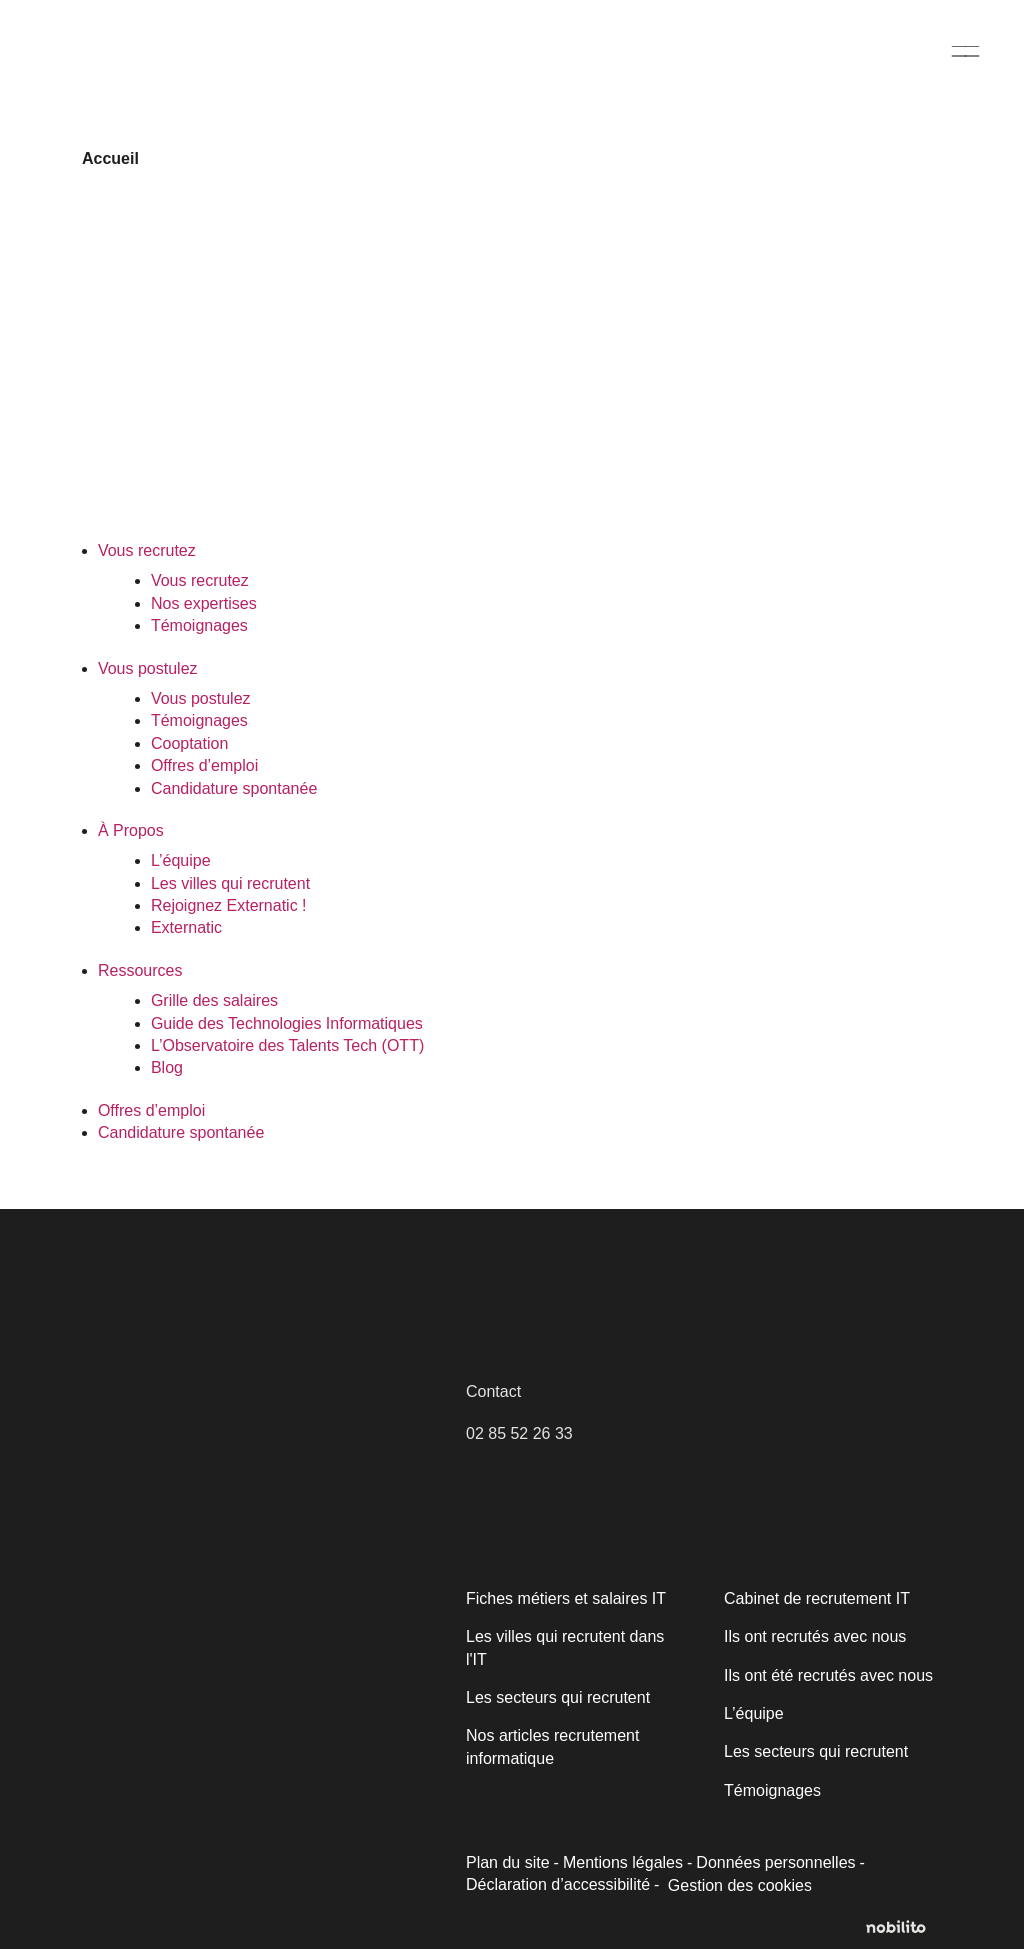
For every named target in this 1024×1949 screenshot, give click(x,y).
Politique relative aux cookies (157, 1815)
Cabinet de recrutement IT (814, 1598)
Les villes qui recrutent (229, 883)
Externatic (186, 927)
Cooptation (190, 743)
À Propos (130, 830)
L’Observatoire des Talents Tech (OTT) (286, 1045)
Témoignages (199, 625)
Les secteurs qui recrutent (556, 1697)
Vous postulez (148, 668)
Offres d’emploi (205, 765)
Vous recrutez (146, 550)
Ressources (138, 970)
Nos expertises (202, 603)
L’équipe (180, 860)
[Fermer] (466, 1658)
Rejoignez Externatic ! (226, 905)
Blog (167, 1067)
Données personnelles (770, 1862)
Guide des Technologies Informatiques (286, 1023)
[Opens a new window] (904, 1928)
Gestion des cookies (651, 1886)
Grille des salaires (213, 1000)
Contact (493, 1391)
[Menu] (966, 50)
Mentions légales (621, 1862)
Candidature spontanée (233, 788)
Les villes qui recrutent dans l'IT (564, 1647)
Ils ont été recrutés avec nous (826, 1675)
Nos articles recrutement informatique (551, 1746)
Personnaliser (161, 1866)
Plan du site (507, 1862)
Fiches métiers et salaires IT (564, 1598)
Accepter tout (359, 1866)
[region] (260, 1779)
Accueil (108, 158)
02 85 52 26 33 (519, 1433)
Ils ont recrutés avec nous (813, 1636)
